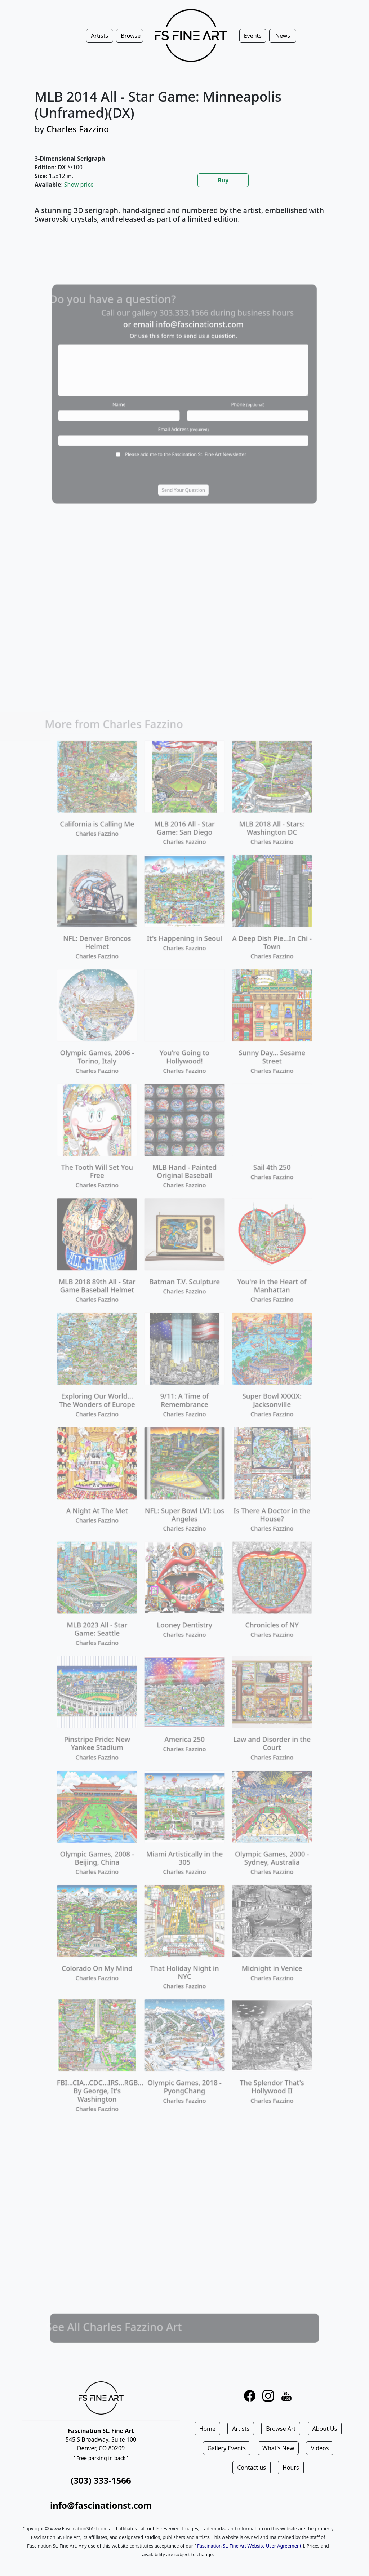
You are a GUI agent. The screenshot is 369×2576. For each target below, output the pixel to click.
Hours (291, 2467)
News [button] (282, 36)
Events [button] (253, 36)
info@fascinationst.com (101, 2505)
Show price (79, 184)
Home (207, 2429)
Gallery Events (227, 2448)
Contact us (251, 2467)
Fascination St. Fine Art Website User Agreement (249, 2545)
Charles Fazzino (77, 129)
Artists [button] (99, 36)
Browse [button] (131, 36)
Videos (320, 2448)
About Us (324, 2429)
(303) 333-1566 (101, 2480)
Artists (240, 2429)
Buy (223, 180)
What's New (278, 2448)
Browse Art (280, 2429)
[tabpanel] (184, 219)
